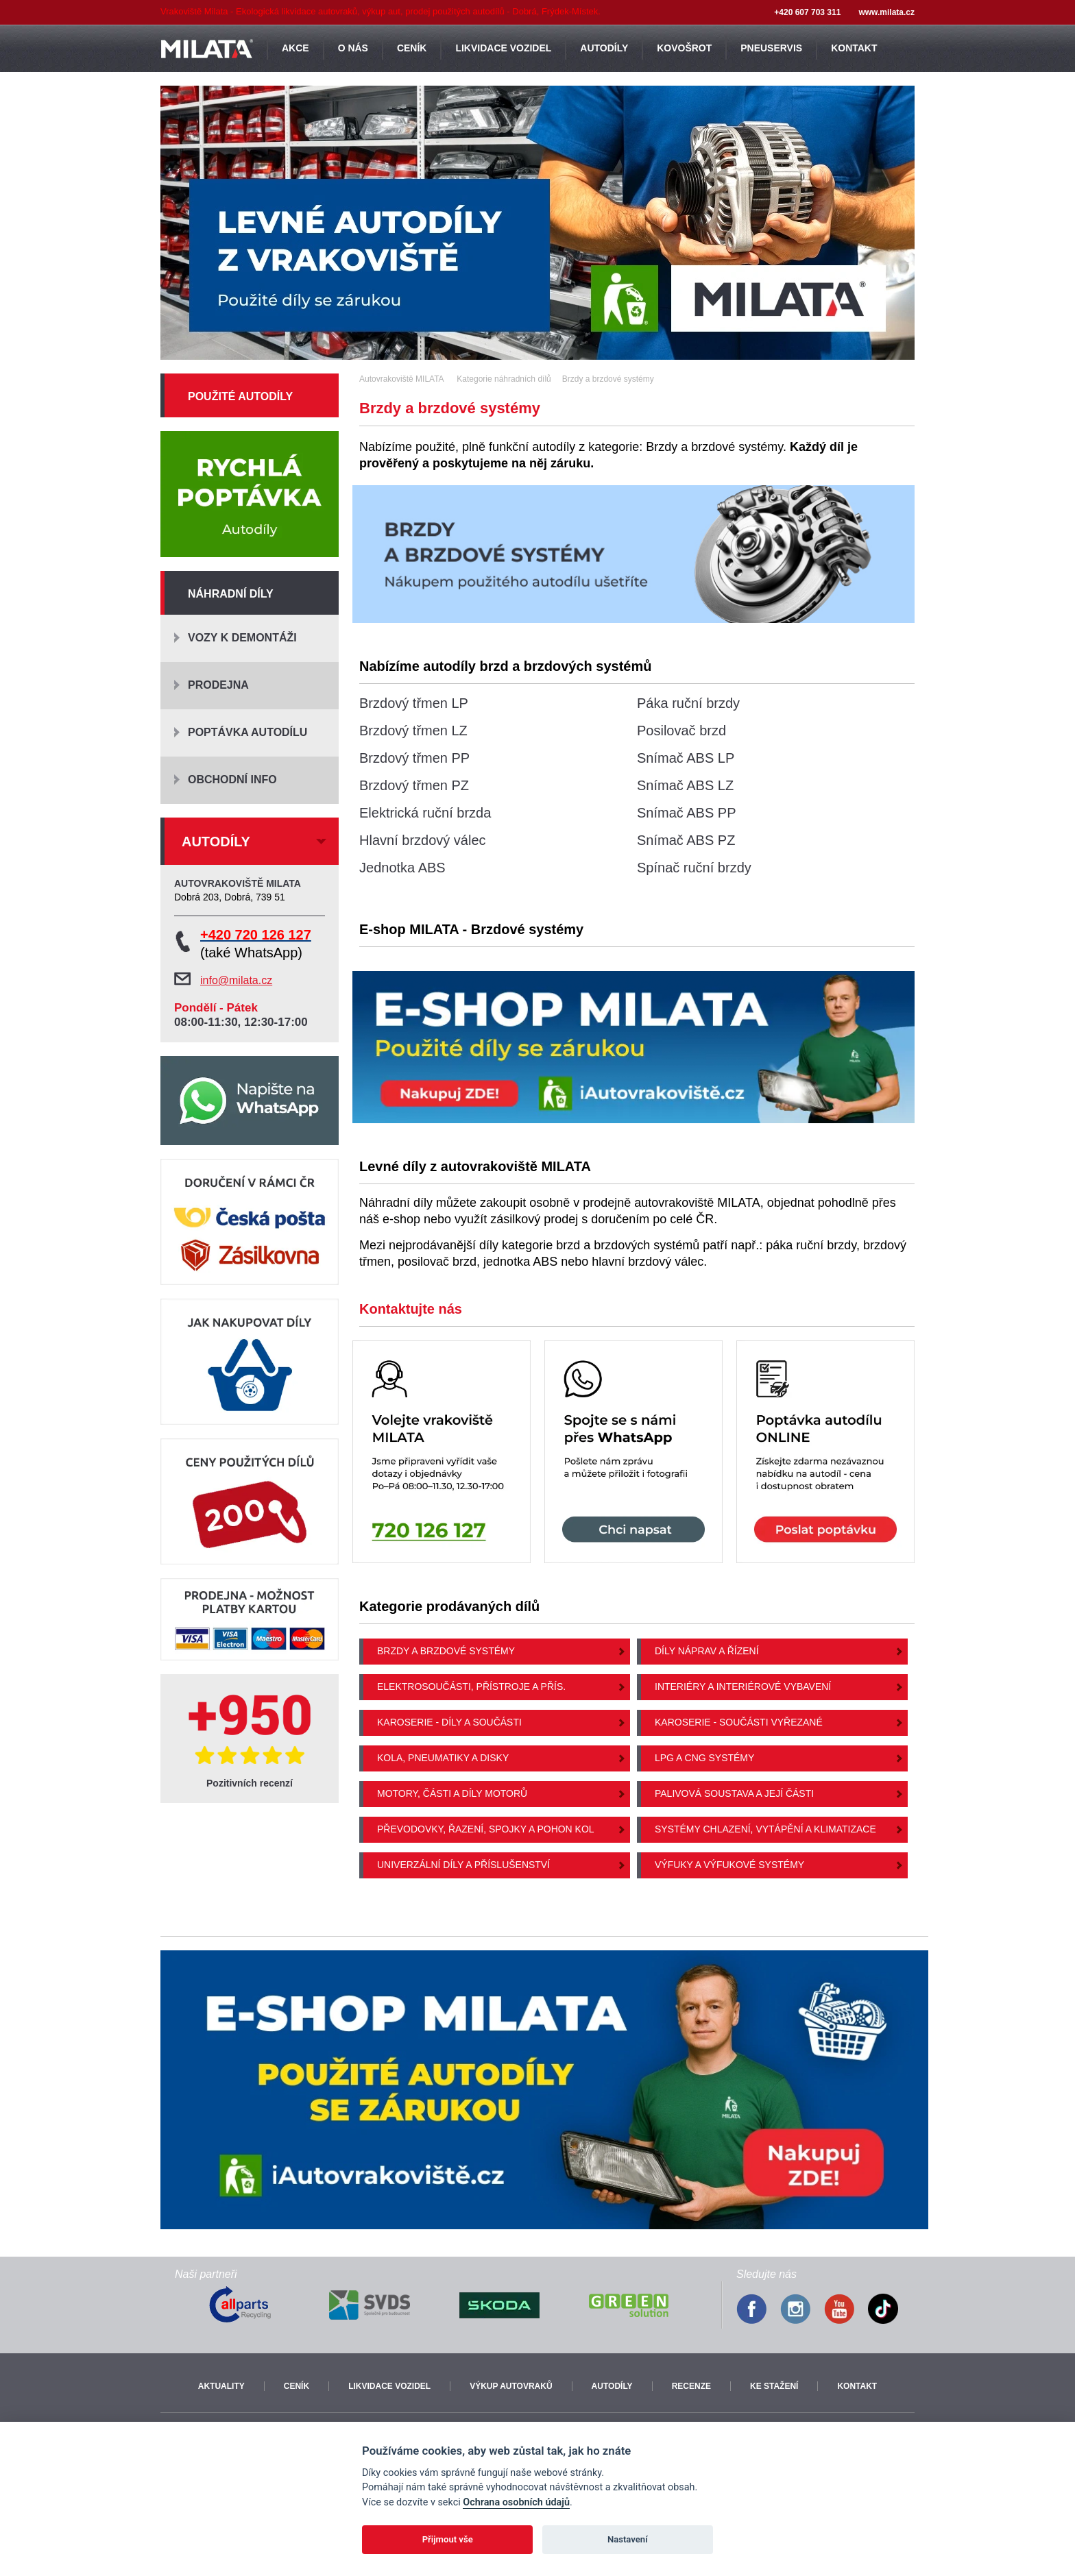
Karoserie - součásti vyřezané (739, 1722)
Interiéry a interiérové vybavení (743, 1686)
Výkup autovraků (511, 2386)
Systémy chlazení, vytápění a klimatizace (765, 1829)
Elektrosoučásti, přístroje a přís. (471, 1686)
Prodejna (218, 685)
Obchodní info (232, 779)
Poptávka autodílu (247, 732)
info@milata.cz (236, 980)
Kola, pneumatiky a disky (443, 1757)
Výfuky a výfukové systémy (729, 1864)
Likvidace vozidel (389, 2386)
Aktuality (221, 2386)
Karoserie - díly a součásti (449, 1722)
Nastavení (627, 2539)
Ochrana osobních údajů (516, 2502)
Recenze (691, 2386)
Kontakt (857, 2386)
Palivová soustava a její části (734, 1793)
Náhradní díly (231, 594)
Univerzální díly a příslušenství (463, 1864)
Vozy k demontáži (242, 637)
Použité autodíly (240, 396)
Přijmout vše (447, 2539)
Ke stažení (774, 2386)
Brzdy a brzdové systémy (446, 1650)
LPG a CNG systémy (704, 1757)
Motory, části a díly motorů (452, 1793)
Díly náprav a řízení (707, 1650)
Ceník (296, 2386)
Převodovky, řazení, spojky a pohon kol (485, 1829)
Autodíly (612, 2386)
